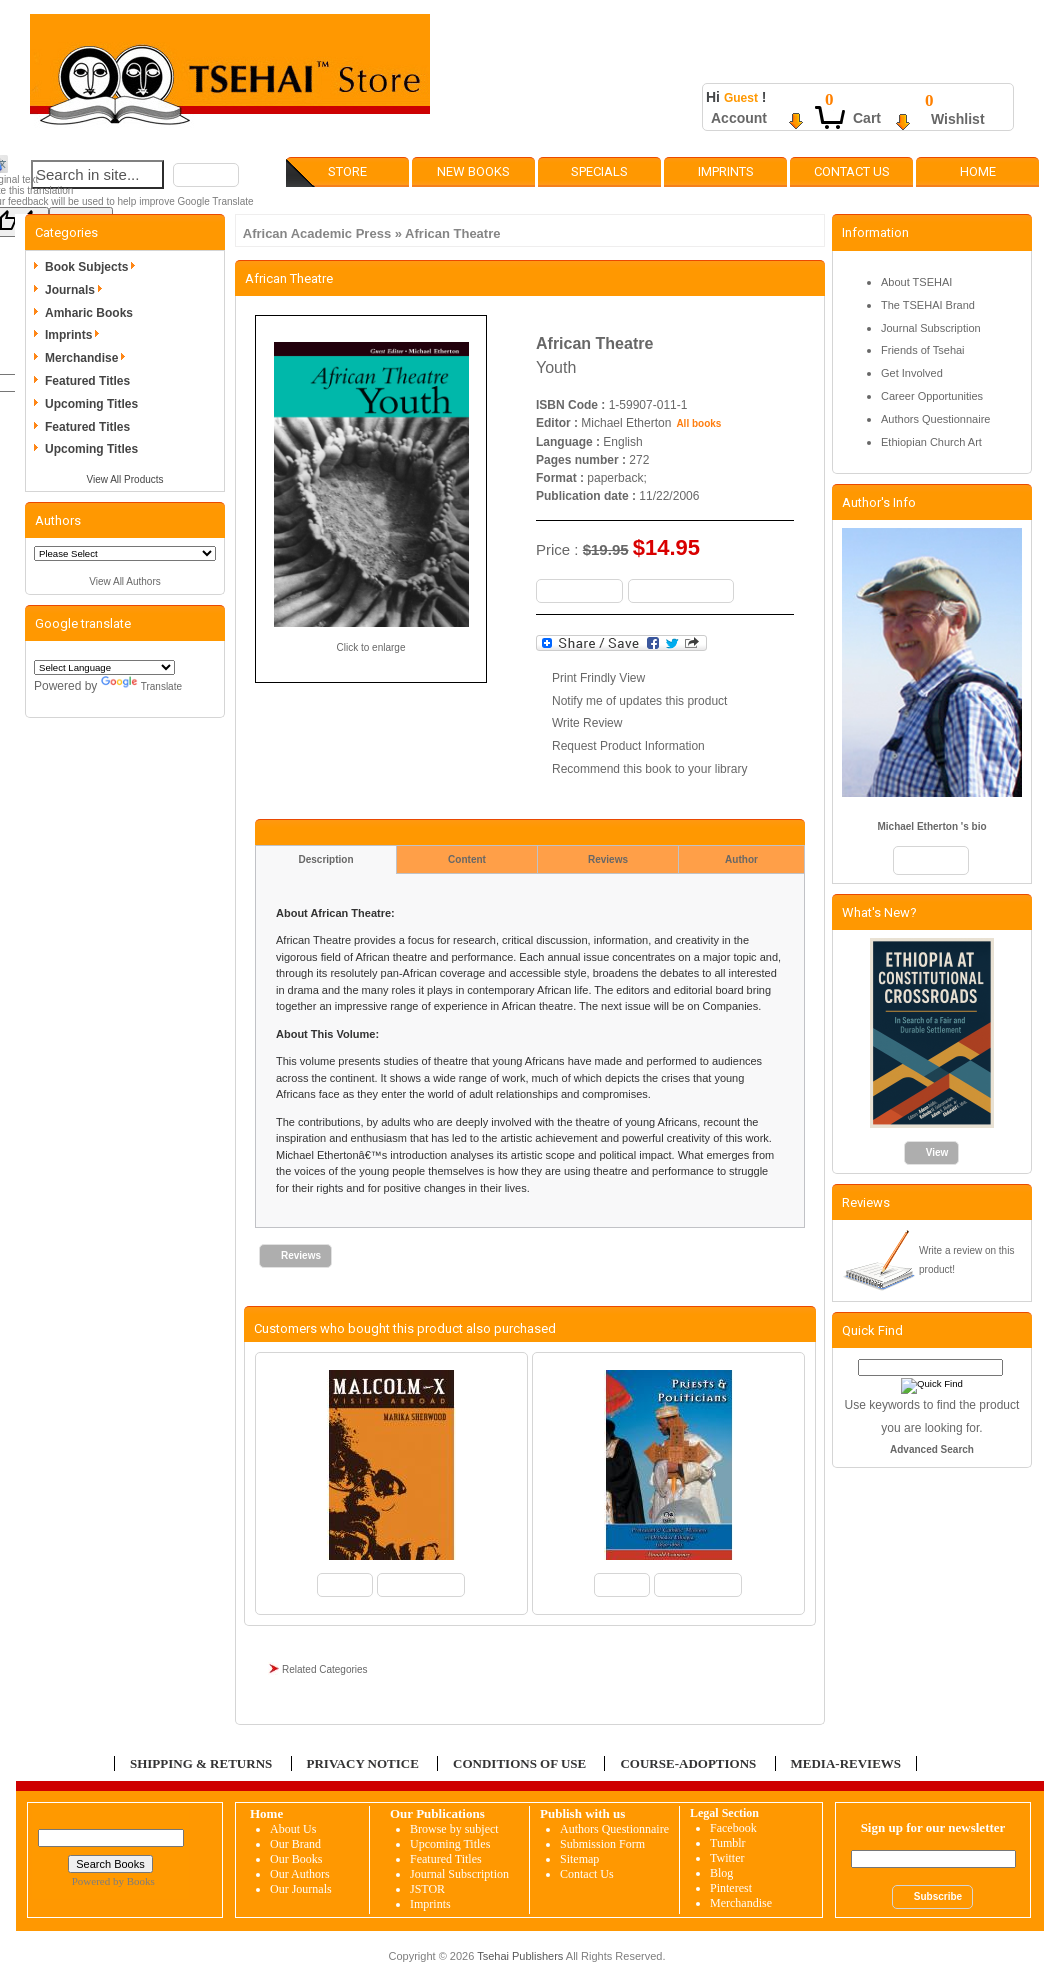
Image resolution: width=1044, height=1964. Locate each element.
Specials (599, 171)
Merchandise (88, 358)
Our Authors (300, 1874)
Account (739, 118)
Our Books (296, 1859)
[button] (206, 175)
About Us (293, 1829)
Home (978, 171)
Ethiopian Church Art (931, 442)
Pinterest (731, 1888)
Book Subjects (93, 267)
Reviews (608, 859)
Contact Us (852, 171)
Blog (721, 1873)
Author (741, 859)
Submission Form (602, 1844)
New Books (473, 171)
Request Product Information (628, 746)
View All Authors (125, 581)
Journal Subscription (931, 328)
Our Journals (301, 1889)
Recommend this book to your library (649, 769)
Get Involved (912, 373)
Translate (141, 686)
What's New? (879, 912)
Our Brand (295, 1844)
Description (325, 859)
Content (467, 859)
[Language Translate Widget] (104, 667)
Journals (77, 290)
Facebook (733, 1828)
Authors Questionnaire (935, 419)
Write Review (587, 723)
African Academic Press (317, 233)
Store (347, 171)
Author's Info (879, 502)
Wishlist (958, 119)
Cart (867, 118)
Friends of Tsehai (923, 350)
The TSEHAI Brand (928, 305)
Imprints (726, 171)
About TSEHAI (916, 282)
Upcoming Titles (91, 404)
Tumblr (728, 1843)
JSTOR (427, 1889)
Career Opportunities (932, 396)
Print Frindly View (598, 678)
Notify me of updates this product (639, 701)
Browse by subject (454, 1829)
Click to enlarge (371, 647)
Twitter (727, 1858)
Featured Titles (87, 381)
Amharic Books (89, 313)
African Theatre (452, 233)
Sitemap (579, 1859)
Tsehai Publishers (520, 1956)
